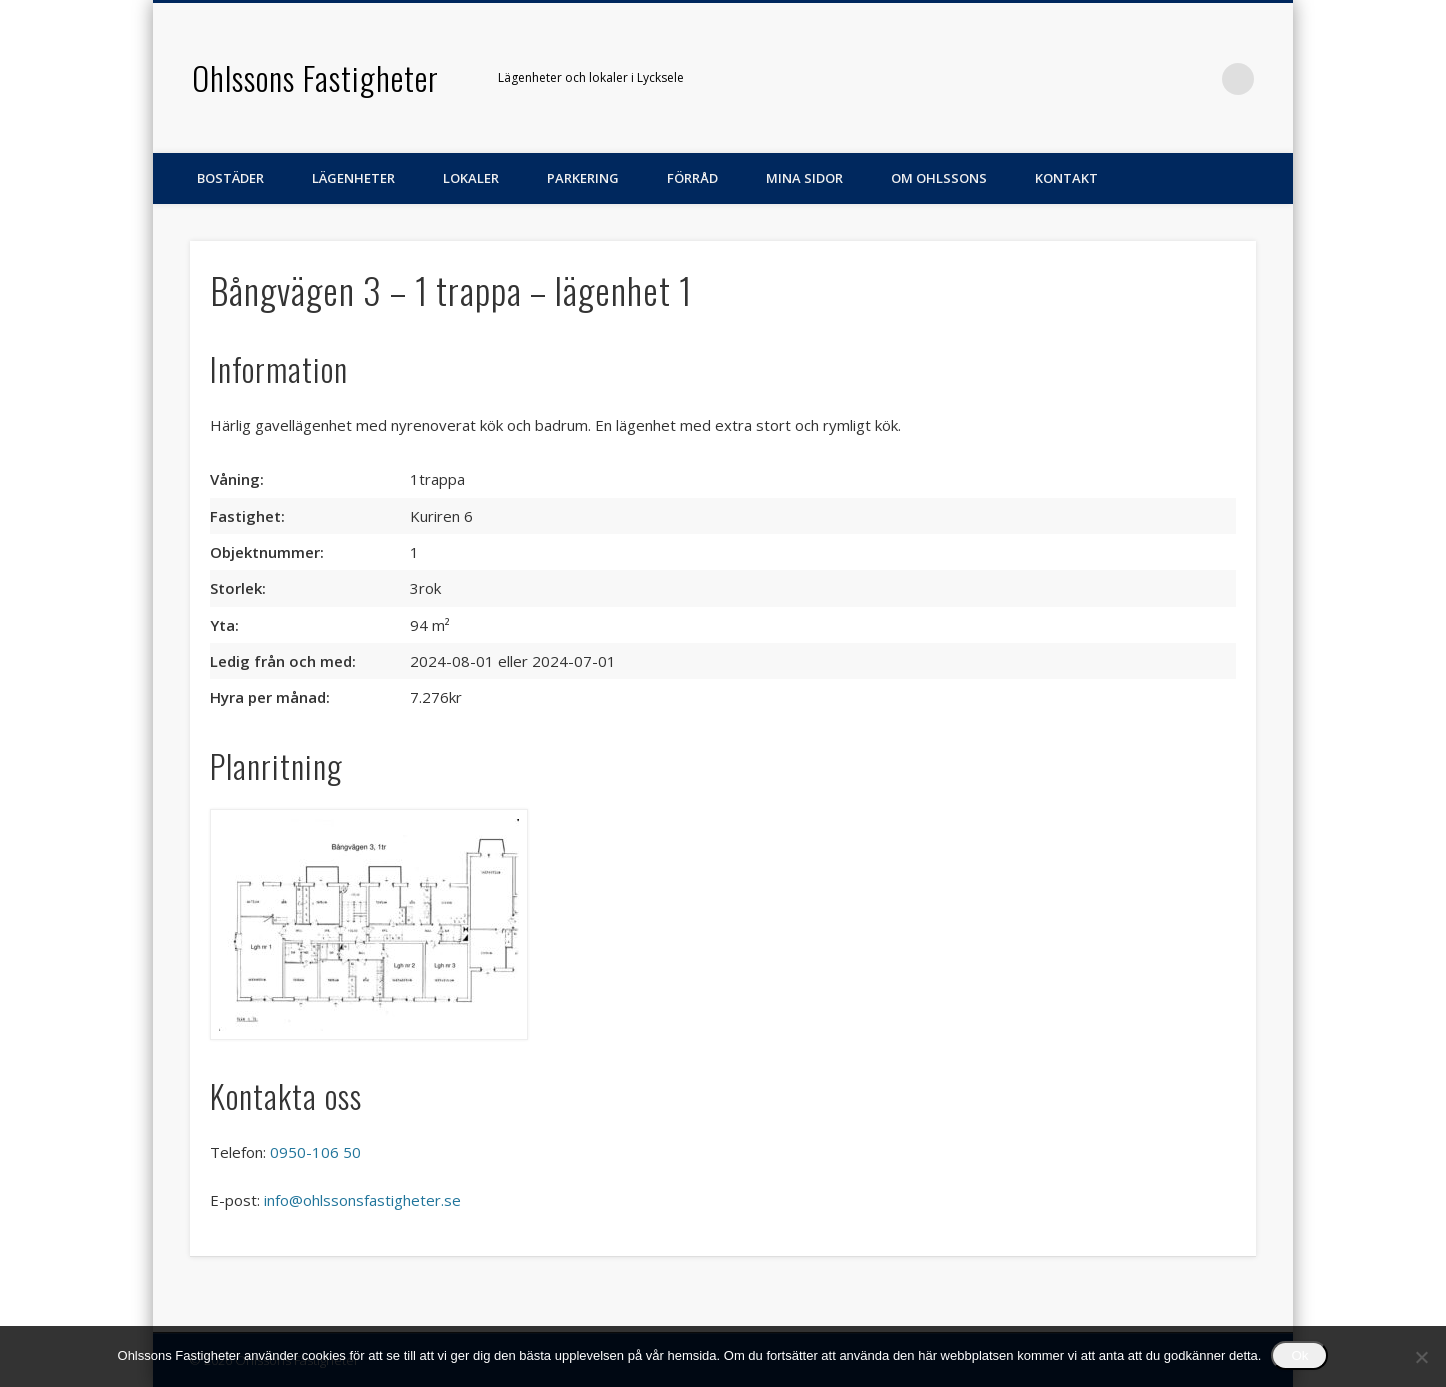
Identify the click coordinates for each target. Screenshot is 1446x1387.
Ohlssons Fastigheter (315, 77)
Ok (1299, 1355)
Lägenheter (353, 178)
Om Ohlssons (939, 178)
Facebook (1197, 79)
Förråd (692, 178)
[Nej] (1421, 1357)
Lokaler (471, 178)
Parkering (583, 178)
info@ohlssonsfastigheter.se (362, 1200)
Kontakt (1066, 178)
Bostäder (230, 178)
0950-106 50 (315, 1152)
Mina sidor (804, 178)
